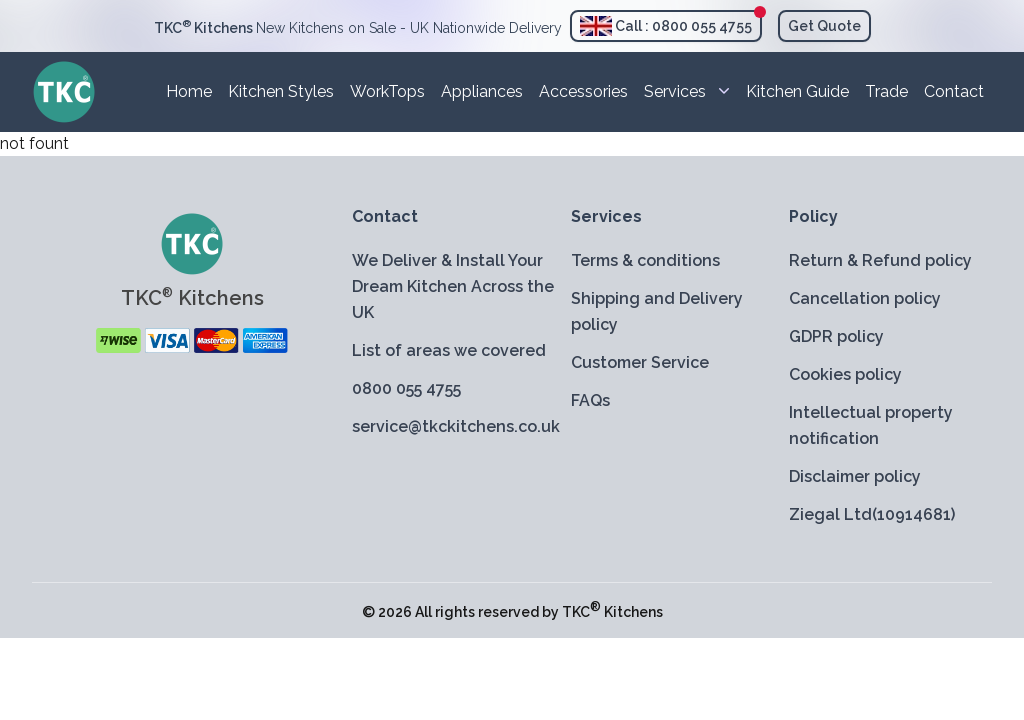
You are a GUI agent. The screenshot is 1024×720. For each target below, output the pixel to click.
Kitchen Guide (797, 91)
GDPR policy (836, 336)
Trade (886, 91)
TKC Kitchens (612, 612)
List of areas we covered (449, 350)
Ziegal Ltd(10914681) (872, 514)
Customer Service (640, 362)
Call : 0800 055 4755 (666, 26)
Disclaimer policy (855, 476)
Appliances (482, 91)
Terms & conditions (645, 260)
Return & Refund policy (880, 260)
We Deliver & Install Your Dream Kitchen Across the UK (453, 286)
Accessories (583, 91)
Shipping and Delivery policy (657, 311)
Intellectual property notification (871, 425)
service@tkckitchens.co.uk (453, 426)
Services (687, 90)
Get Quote (824, 26)
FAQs (590, 400)
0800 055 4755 (406, 388)
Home (189, 91)
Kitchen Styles (281, 91)
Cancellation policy (865, 298)
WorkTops (387, 91)
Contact (954, 91)
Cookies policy (845, 374)
